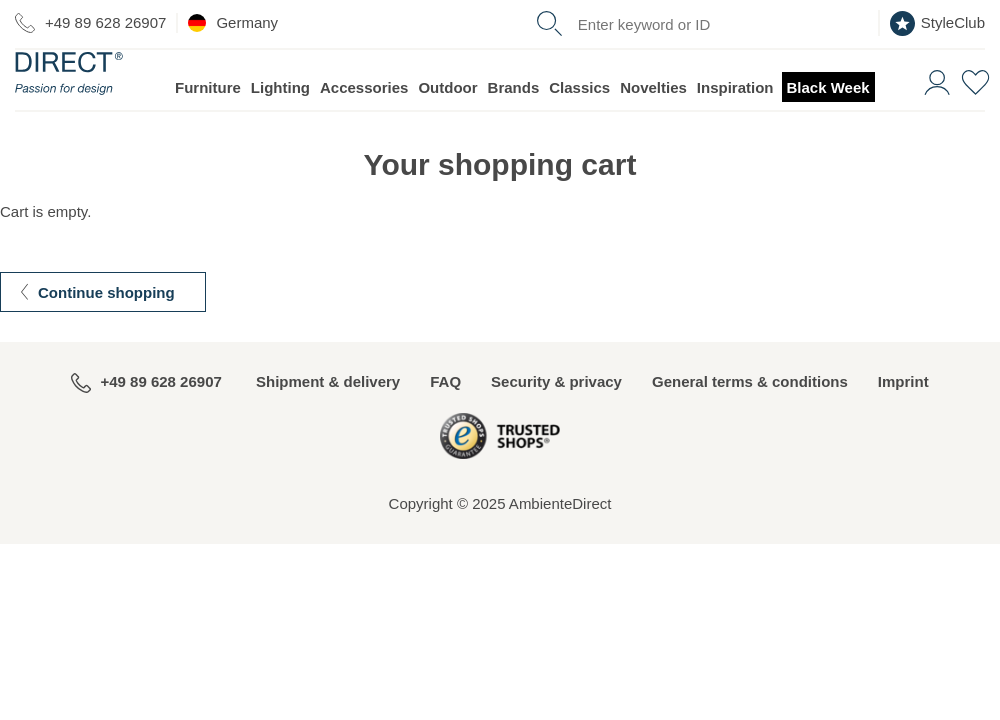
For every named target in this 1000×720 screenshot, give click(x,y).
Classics (579, 125)
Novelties (653, 125)
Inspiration (735, 125)
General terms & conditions (750, 419)
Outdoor (447, 125)
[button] (934, 118)
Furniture (208, 125)
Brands (514, 125)
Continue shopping (106, 330)
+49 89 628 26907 (90, 23)
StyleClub (937, 23)
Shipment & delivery (328, 419)
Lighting (280, 125)
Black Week (828, 125)
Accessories (364, 125)
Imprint (903, 419)
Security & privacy (556, 419)
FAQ (445, 419)
